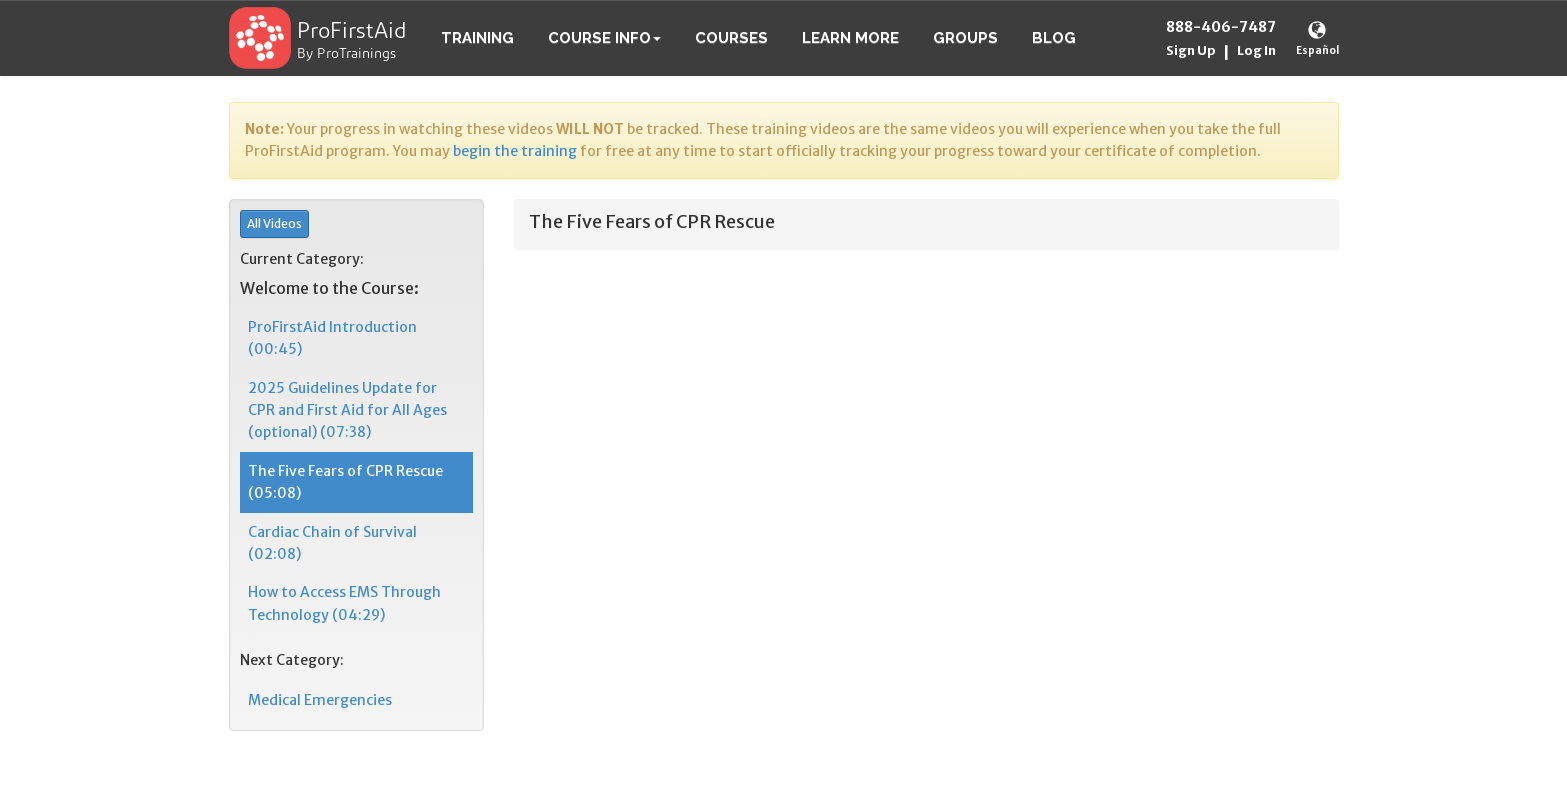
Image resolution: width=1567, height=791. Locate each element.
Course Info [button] (604, 38)
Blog (1054, 38)
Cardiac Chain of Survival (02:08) (332, 543)
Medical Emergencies (320, 700)
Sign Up (1191, 50)
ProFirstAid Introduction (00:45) (332, 338)
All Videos (274, 223)
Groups (965, 38)
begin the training (515, 151)
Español (1317, 50)
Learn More (850, 38)
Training (477, 38)
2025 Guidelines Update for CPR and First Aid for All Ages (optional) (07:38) (347, 410)
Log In (1256, 50)
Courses (731, 38)
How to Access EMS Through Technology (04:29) (344, 603)
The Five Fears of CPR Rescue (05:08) (345, 482)
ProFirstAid (352, 32)
